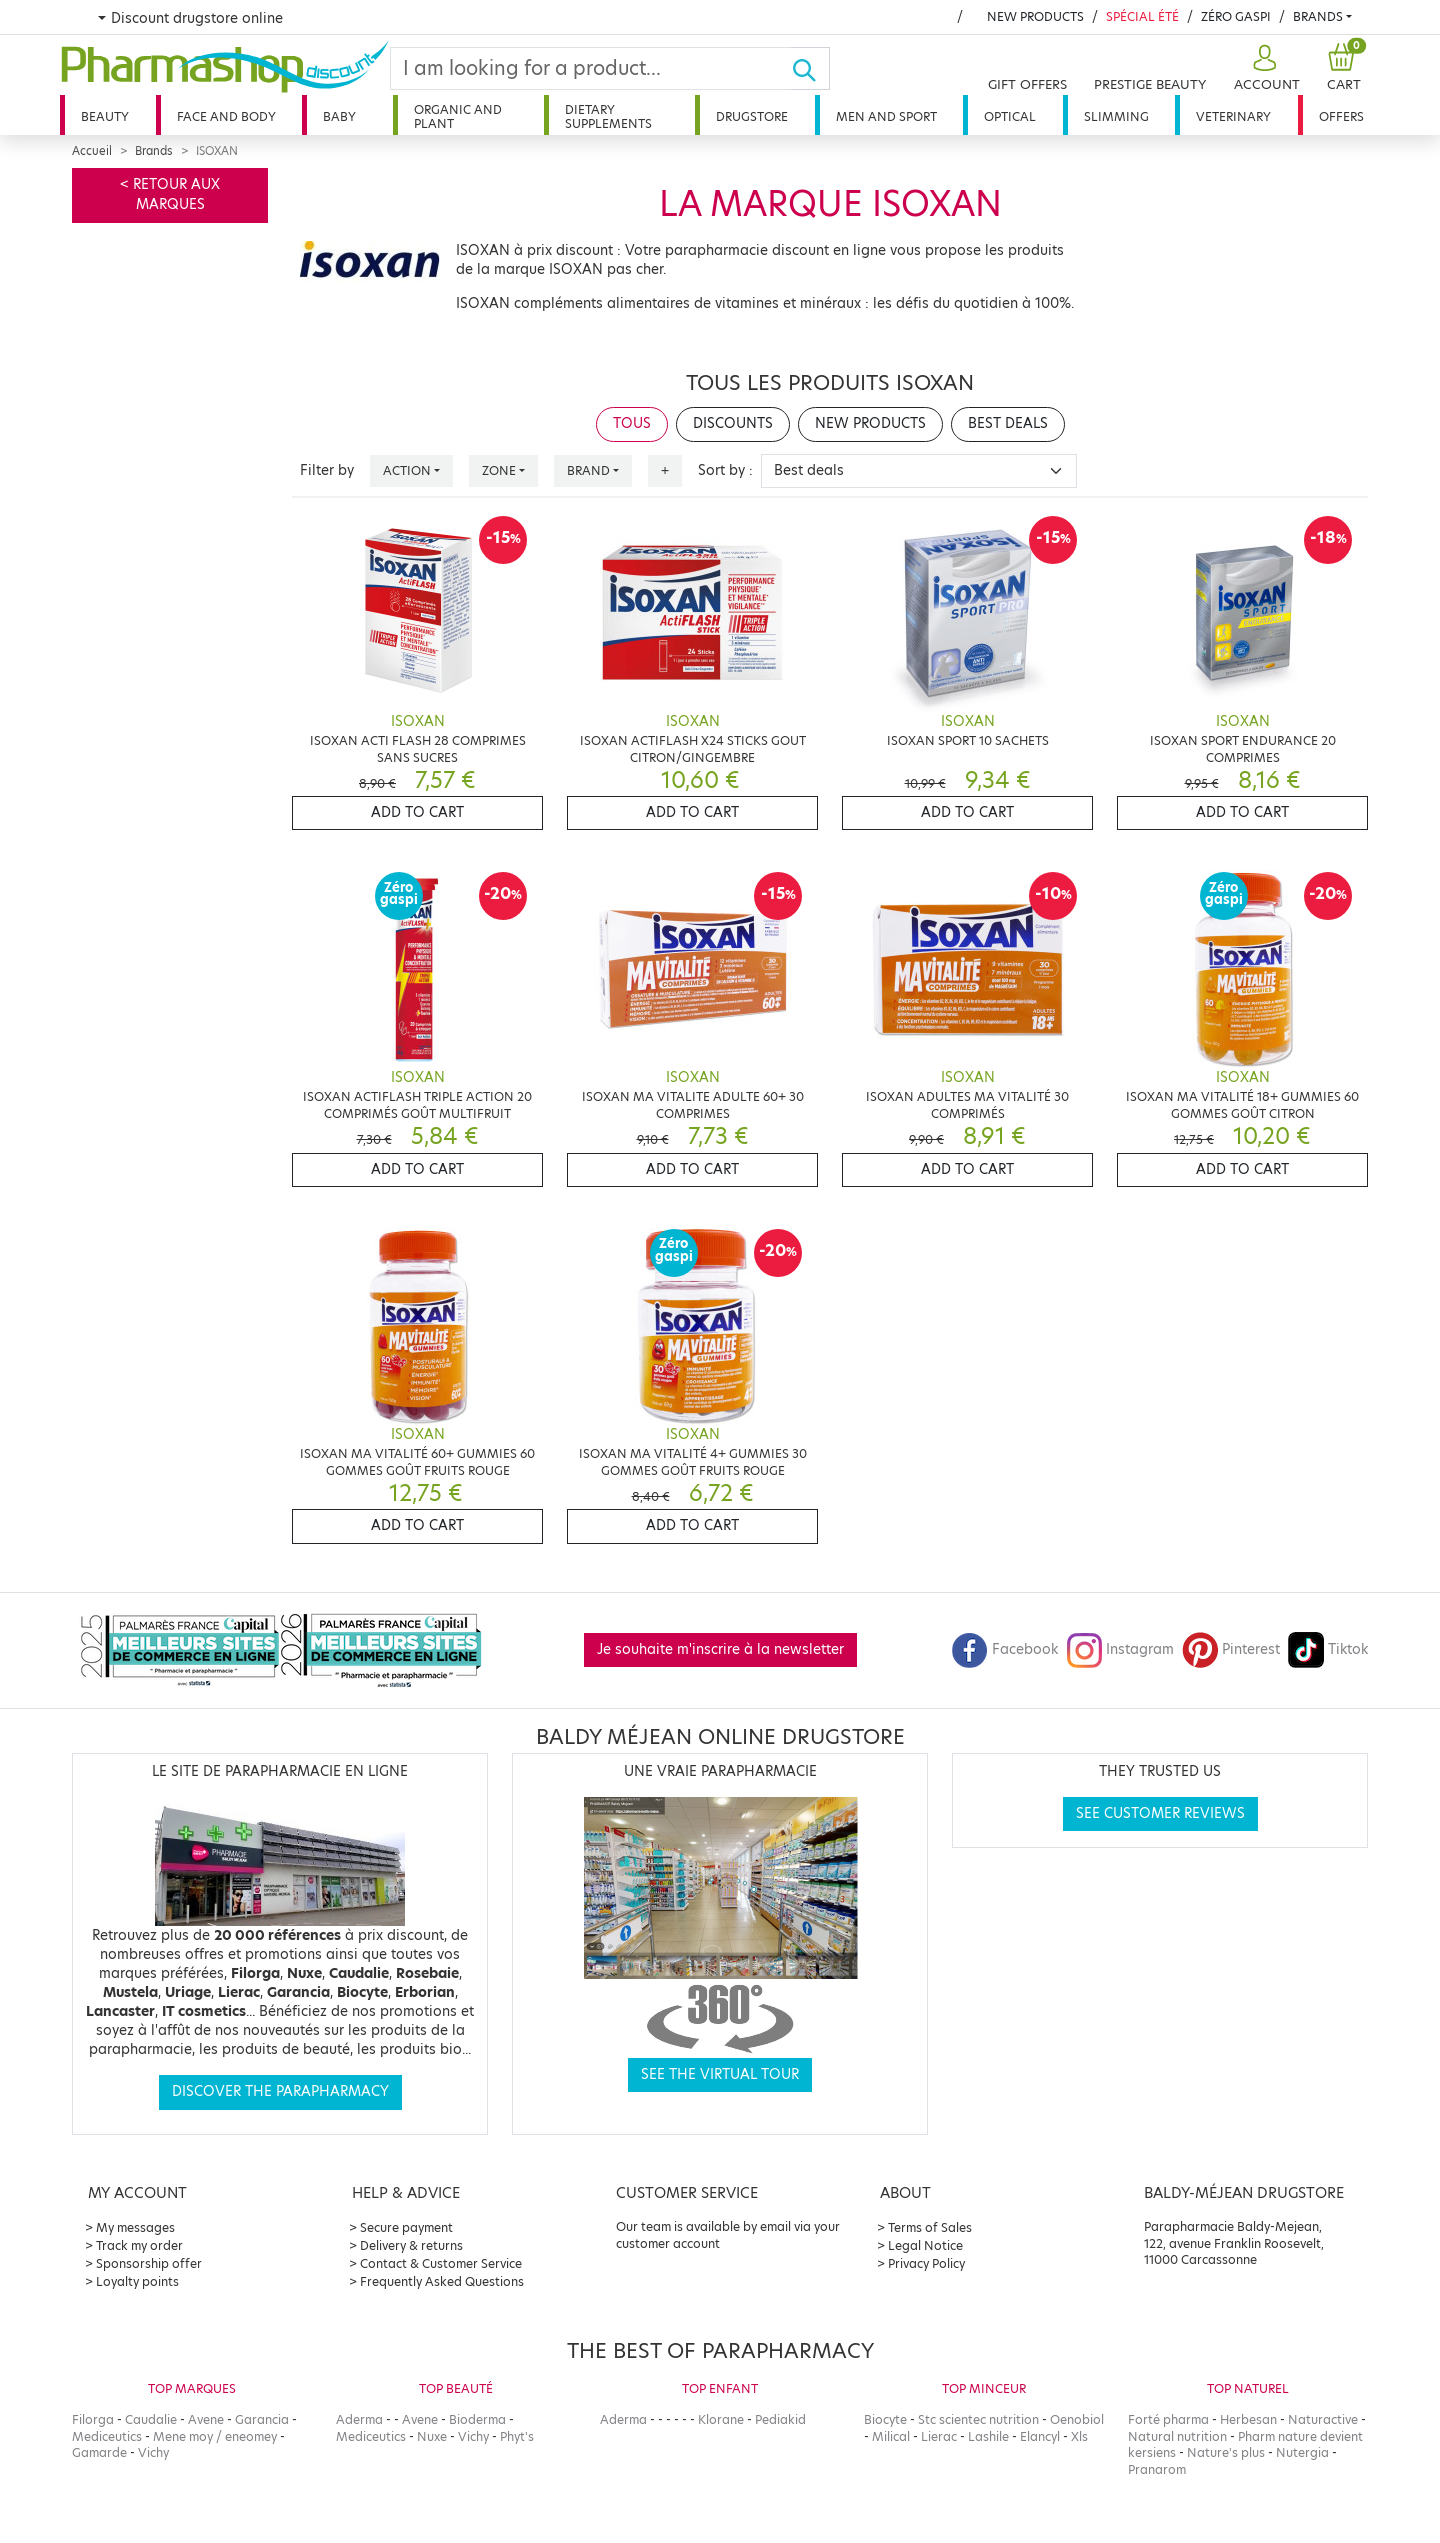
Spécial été (1142, 16)
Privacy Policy (926, 2263)
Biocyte (885, 2419)
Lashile (988, 2436)
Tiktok (1328, 1649)
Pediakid (780, 2419)
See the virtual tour (720, 2074)
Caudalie (151, 2419)
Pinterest (1231, 1649)
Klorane (721, 2419)
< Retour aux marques (170, 194)
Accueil (92, 151)
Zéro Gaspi (1236, 16)
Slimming (1116, 116)
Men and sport (886, 116)
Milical (891, 2436)
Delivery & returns (411, 2245)
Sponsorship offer (149, 2263)
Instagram (1120, 1649)
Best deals (1008, 423)
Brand (588, 470)
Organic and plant (458, 116)
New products (1035, 16)
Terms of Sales (930, 2227)
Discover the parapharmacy (280, 2091)
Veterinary (1233, 116)
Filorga (93, 2419)
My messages (135, 2227)
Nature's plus (1226, 2452)
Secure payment (406, 2227)
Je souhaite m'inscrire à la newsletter (720, 1649)
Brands (1318, 16)
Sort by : (725, 470)
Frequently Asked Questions (442, 2281)
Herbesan (1248, 2419)
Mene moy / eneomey (215, 2436)
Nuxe (432, 2436)
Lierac (939, 2436)
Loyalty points (137, 2281)
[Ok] (810, 68)
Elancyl (1040, 2436)
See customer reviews (1160, 1813)
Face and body (226, 116)
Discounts (733, 423)
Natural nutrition (1177, 2436)
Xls (1079, 2436)
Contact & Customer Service (441, 2263)
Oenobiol (1077, 2419)
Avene (206, 2419)
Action (407, 470)
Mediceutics (107, 2436)
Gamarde (99, 2452)
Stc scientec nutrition (978, 2419)
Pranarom (1157, 2469)
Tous (632, 423)
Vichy (153, 2452)
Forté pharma (1168, 2419)
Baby (339, 116)
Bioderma (477, 2419)
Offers (1341, 116)
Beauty (105, 116)
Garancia (262, 2419)
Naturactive (1323, 2419)
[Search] (591, 68)
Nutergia (1302, 2452)
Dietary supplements (608, 116)
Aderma (359, 2419)
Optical (1010, 116)
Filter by (327, 470)
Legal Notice (925, 2245)
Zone (499, 470)
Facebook (1005, 1649)
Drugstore (752, 116)
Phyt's (517, 2436)
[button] (1264, 68)
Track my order (139, 2245)
